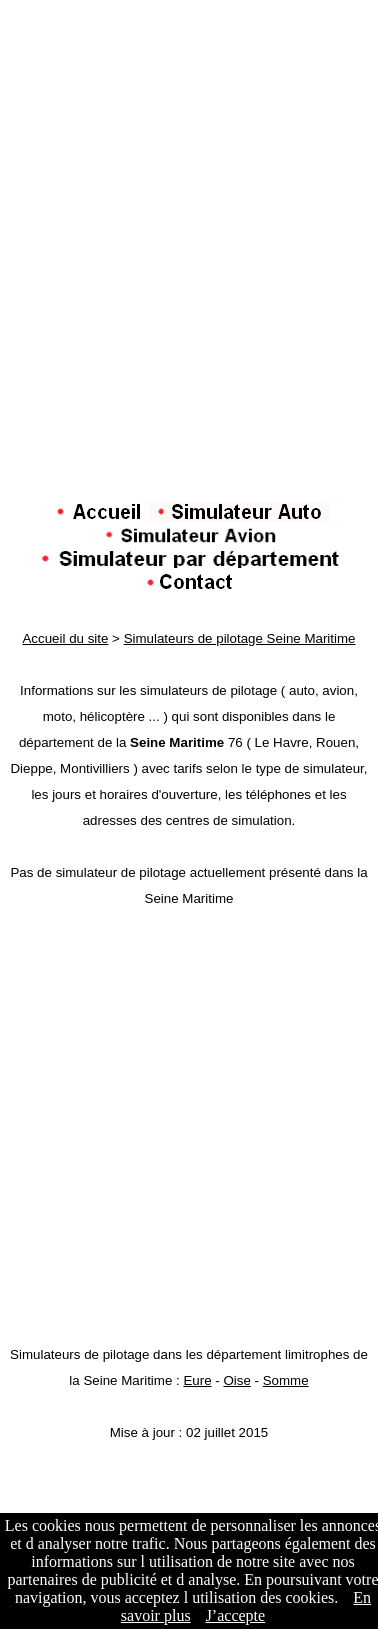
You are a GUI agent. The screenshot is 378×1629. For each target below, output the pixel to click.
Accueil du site (65, 638)
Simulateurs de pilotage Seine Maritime (240, 638)
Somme (286, 1380)
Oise (236, 1380)
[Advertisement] (189, 313)
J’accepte (236, 1615)
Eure (197, 1380)
